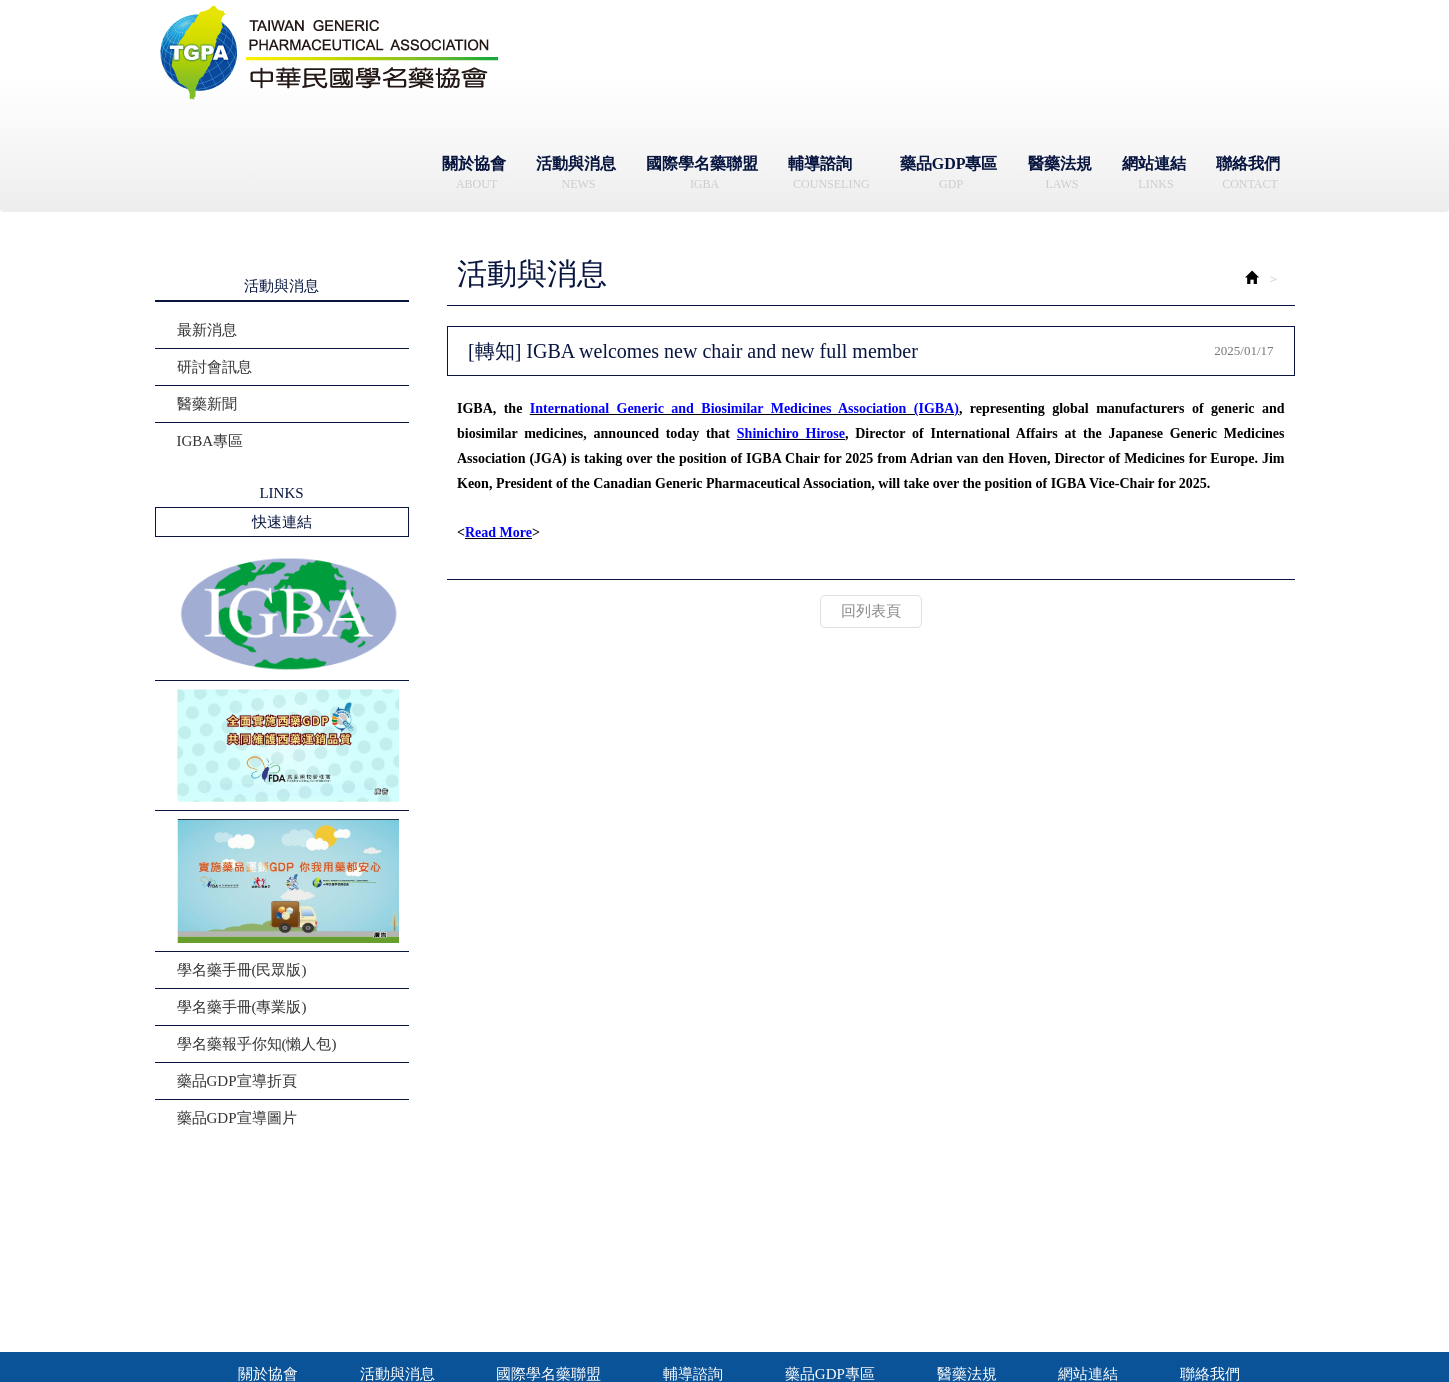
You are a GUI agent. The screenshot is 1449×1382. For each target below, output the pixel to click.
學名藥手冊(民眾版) (242, 970)
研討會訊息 (214, 367)
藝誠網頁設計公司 (1046, 1340)
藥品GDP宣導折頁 (237, 1081)
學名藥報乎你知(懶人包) (257, 1044)
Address (956, 1274)
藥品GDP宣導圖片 (237, 1118)
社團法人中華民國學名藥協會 (330, 53)
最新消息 (207, 330)
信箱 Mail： (632, 1297)
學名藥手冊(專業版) (242, 1007)
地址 (948, 1252)
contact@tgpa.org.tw (665, 1296)
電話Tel (566, 1274)
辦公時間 (571, 1252)
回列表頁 (871, 611)
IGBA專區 (210, 441)
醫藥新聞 (207, 404)
